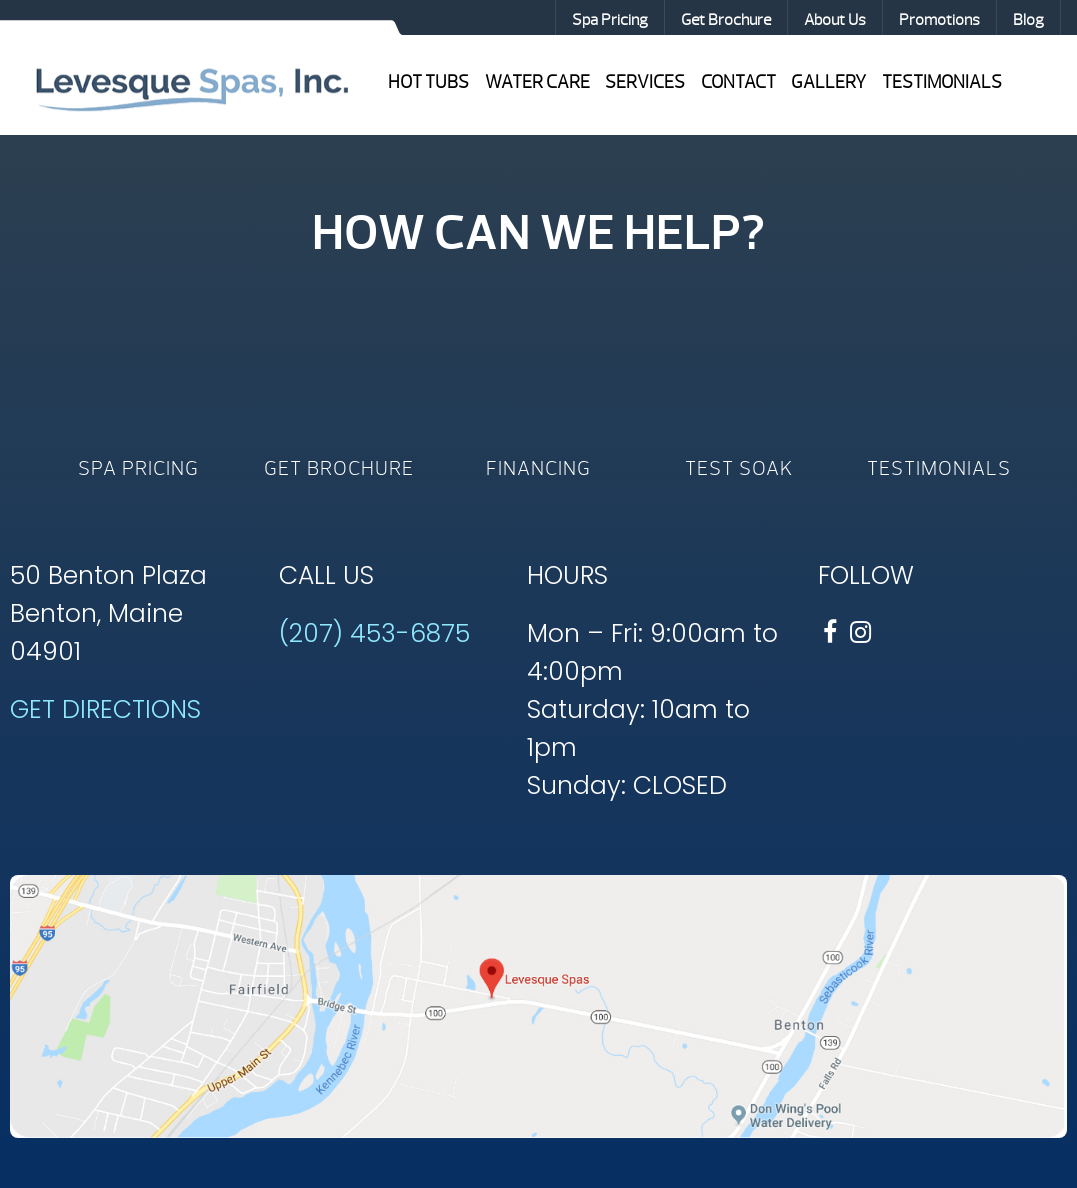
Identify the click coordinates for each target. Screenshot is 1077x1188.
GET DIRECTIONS (105, 709)
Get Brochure (726, 20)
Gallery (828, 82)
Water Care (537, 82)
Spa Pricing (610, 20)
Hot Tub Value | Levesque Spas (191, 88)
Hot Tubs (428, 82)
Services (645, 82)
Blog (1028, 20)
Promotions (939, 20)
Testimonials (942, 82)
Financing (538, 468)
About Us (835, 20)
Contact (738, 82)
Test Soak (739, 468)
